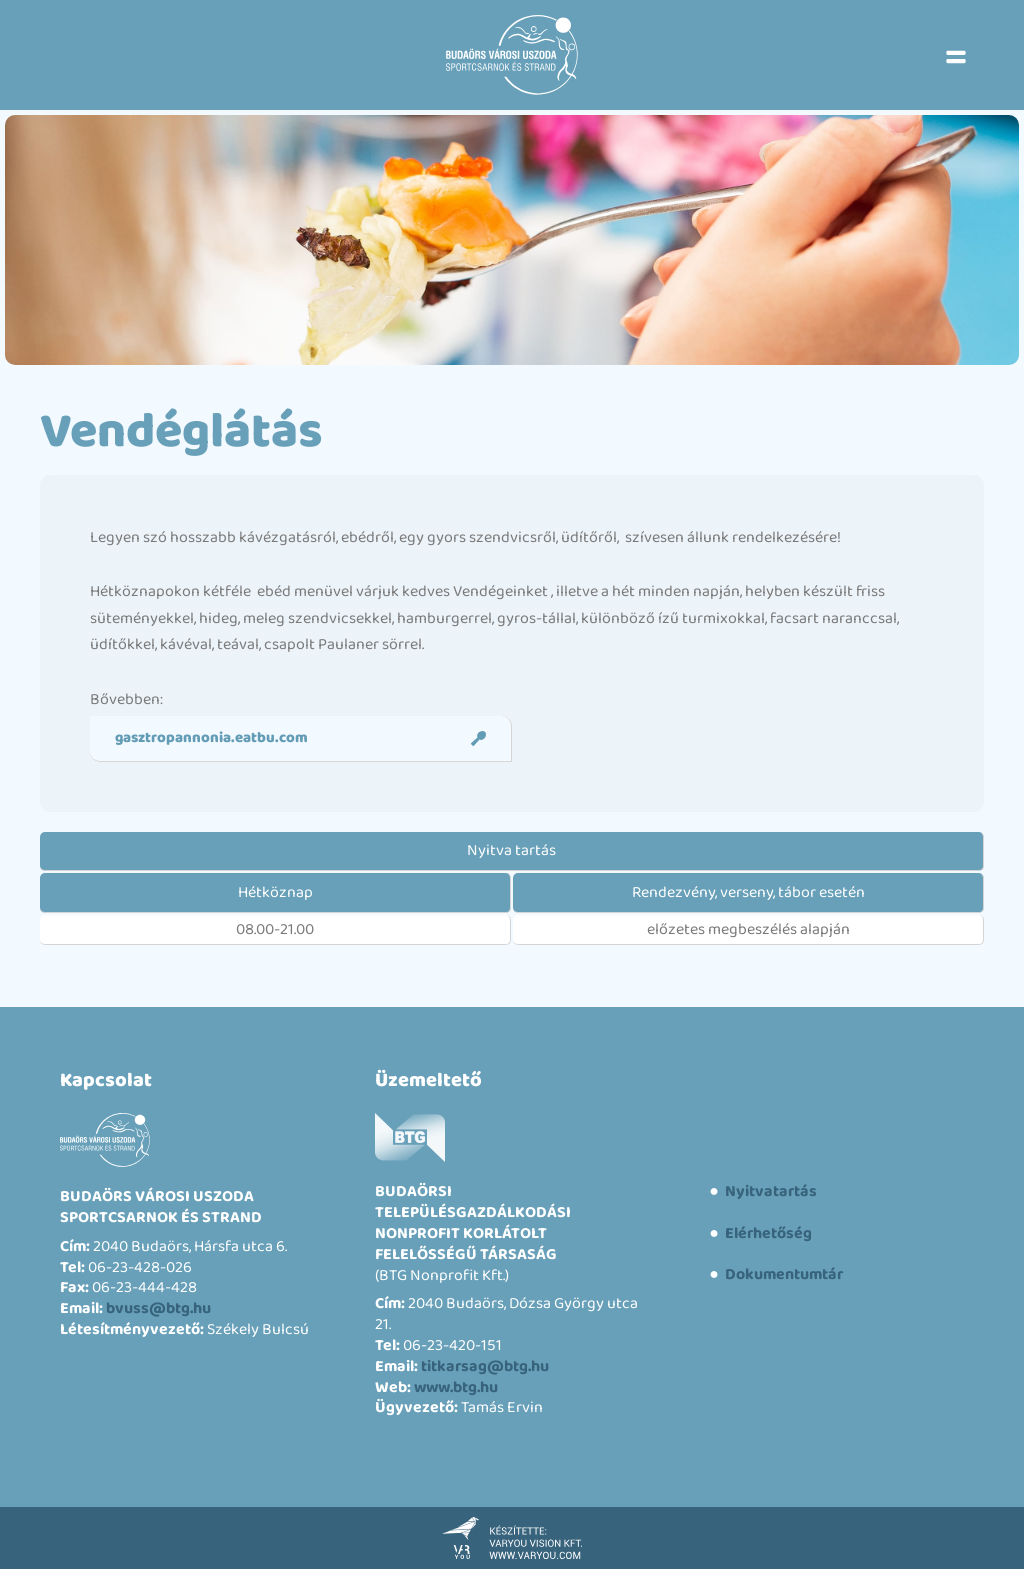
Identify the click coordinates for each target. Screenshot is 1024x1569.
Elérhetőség (767, 1233)
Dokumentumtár (782, 1274)
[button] (956, 55)
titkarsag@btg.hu (485, 1366)
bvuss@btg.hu (158, 1308)
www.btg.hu (456, 1387)
